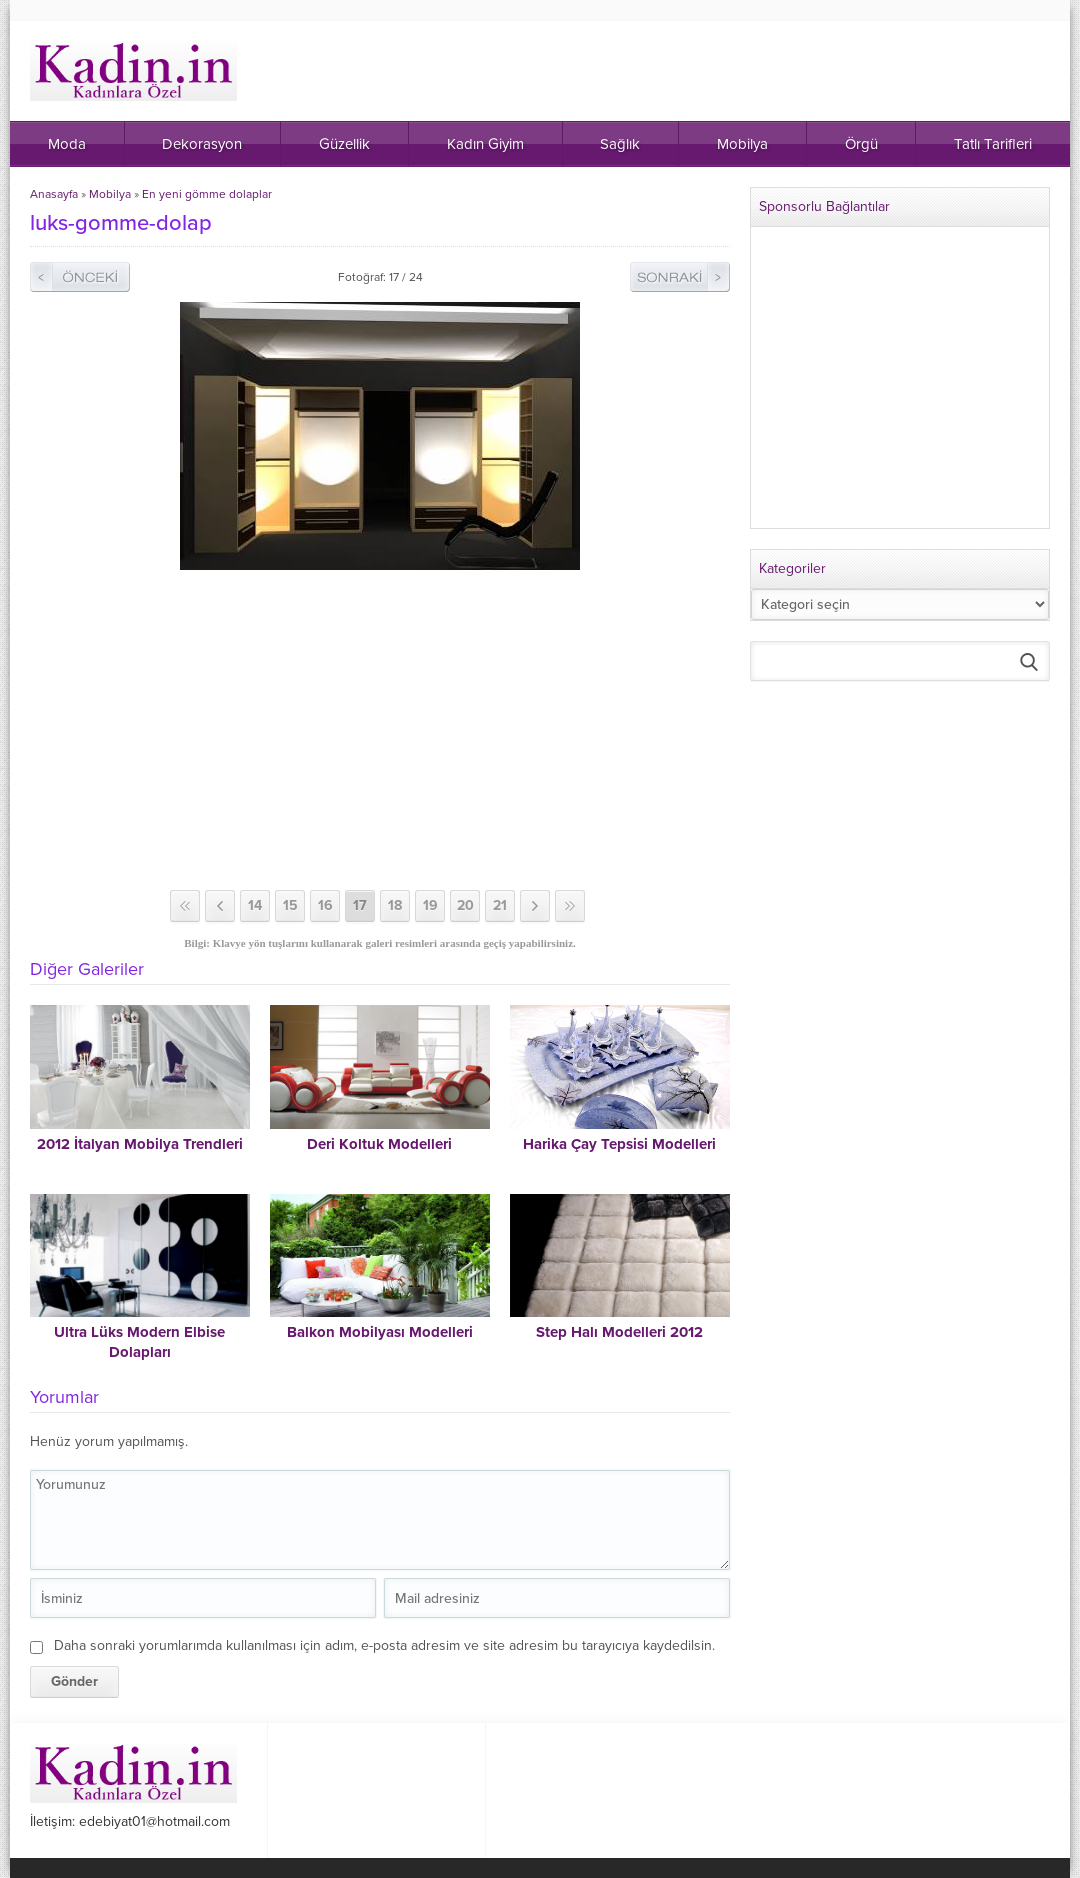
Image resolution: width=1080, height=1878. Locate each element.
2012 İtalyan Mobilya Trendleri (140, 1144)
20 (465, 905)
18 (395, 905)
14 (255, 905)
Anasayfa (54, 194)
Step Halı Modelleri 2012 (619, 1332)
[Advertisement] (380, 730)
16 (325, 905)
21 (500, 905)
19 (430, 905)
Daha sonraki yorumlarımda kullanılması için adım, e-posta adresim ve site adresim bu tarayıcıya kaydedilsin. (384, 1645)
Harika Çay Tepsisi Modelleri (619, 1144)
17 (360, 905)
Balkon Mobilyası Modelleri (380, 1332)
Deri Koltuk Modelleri (379, 1144)
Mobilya (110, 194)
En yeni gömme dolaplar (207, 194)
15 (290, 905)
